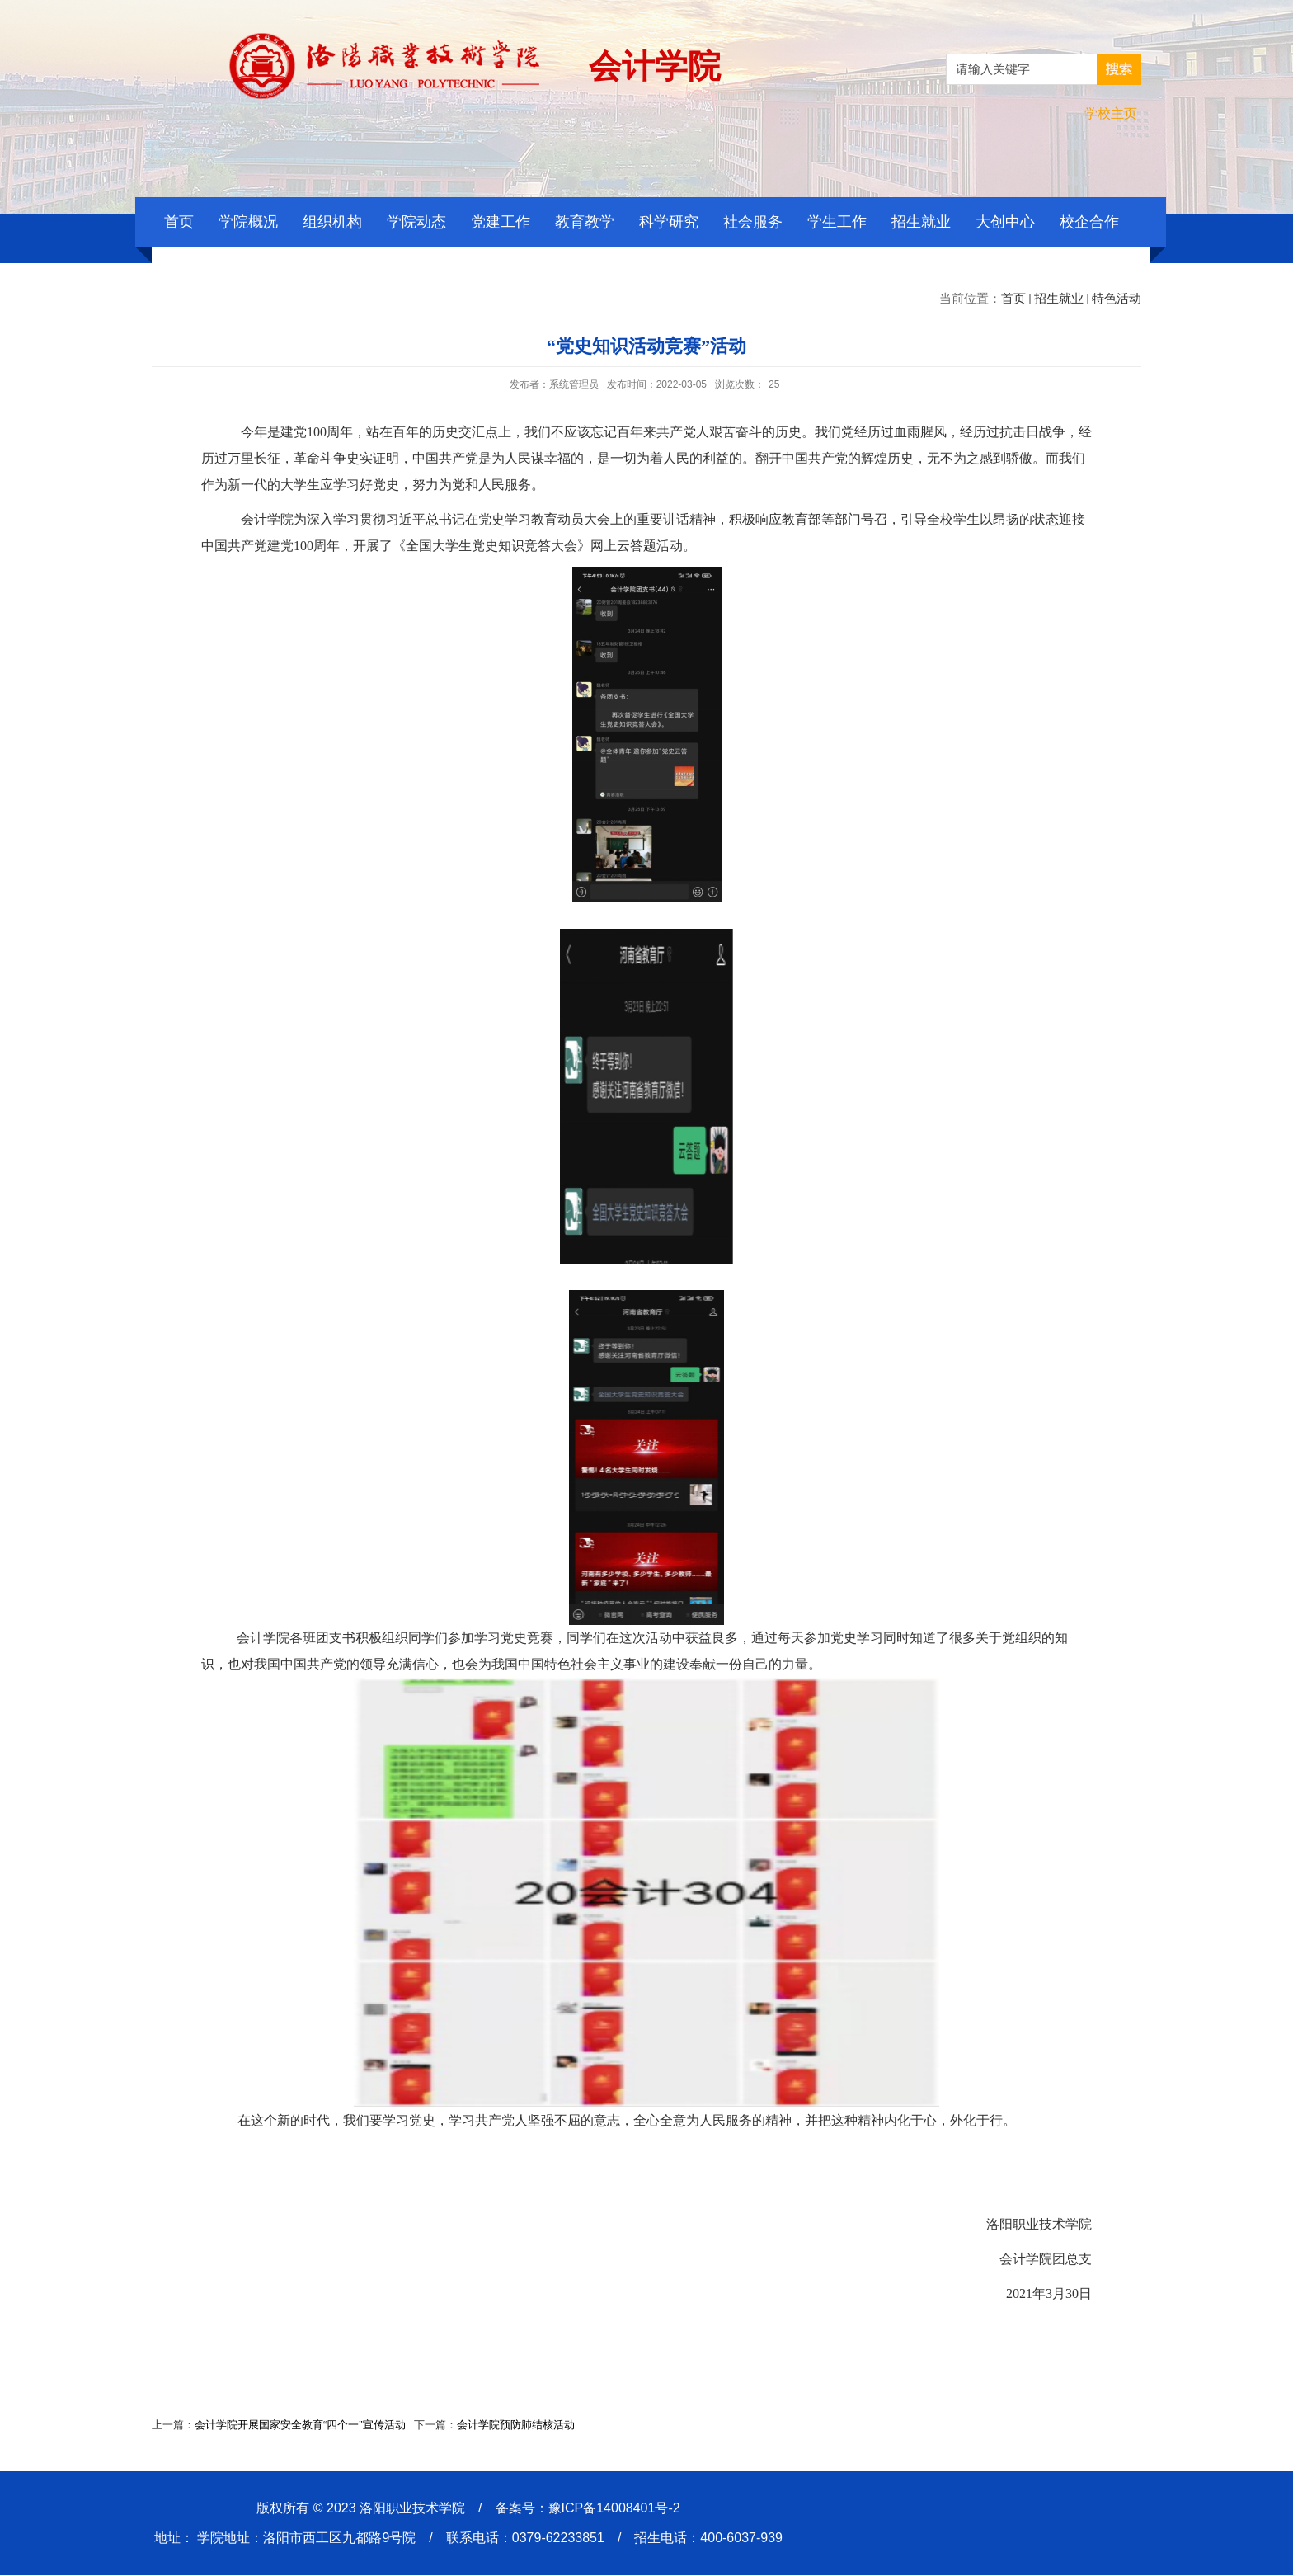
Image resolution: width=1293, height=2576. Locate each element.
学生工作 (837, 222)
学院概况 (248, 222)
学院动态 (416, 222)
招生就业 (921, 222)
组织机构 (332, 222)
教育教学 (584, 222)
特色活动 (1116, 298)
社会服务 (753, 222)
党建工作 (500, 222)
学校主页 (1110, 113)
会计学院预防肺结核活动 (516, 2424)
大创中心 (1005, 222)
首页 (179, 222)
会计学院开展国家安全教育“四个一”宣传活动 (300, 2424)
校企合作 (1089, 222)
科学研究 (668, 222)
